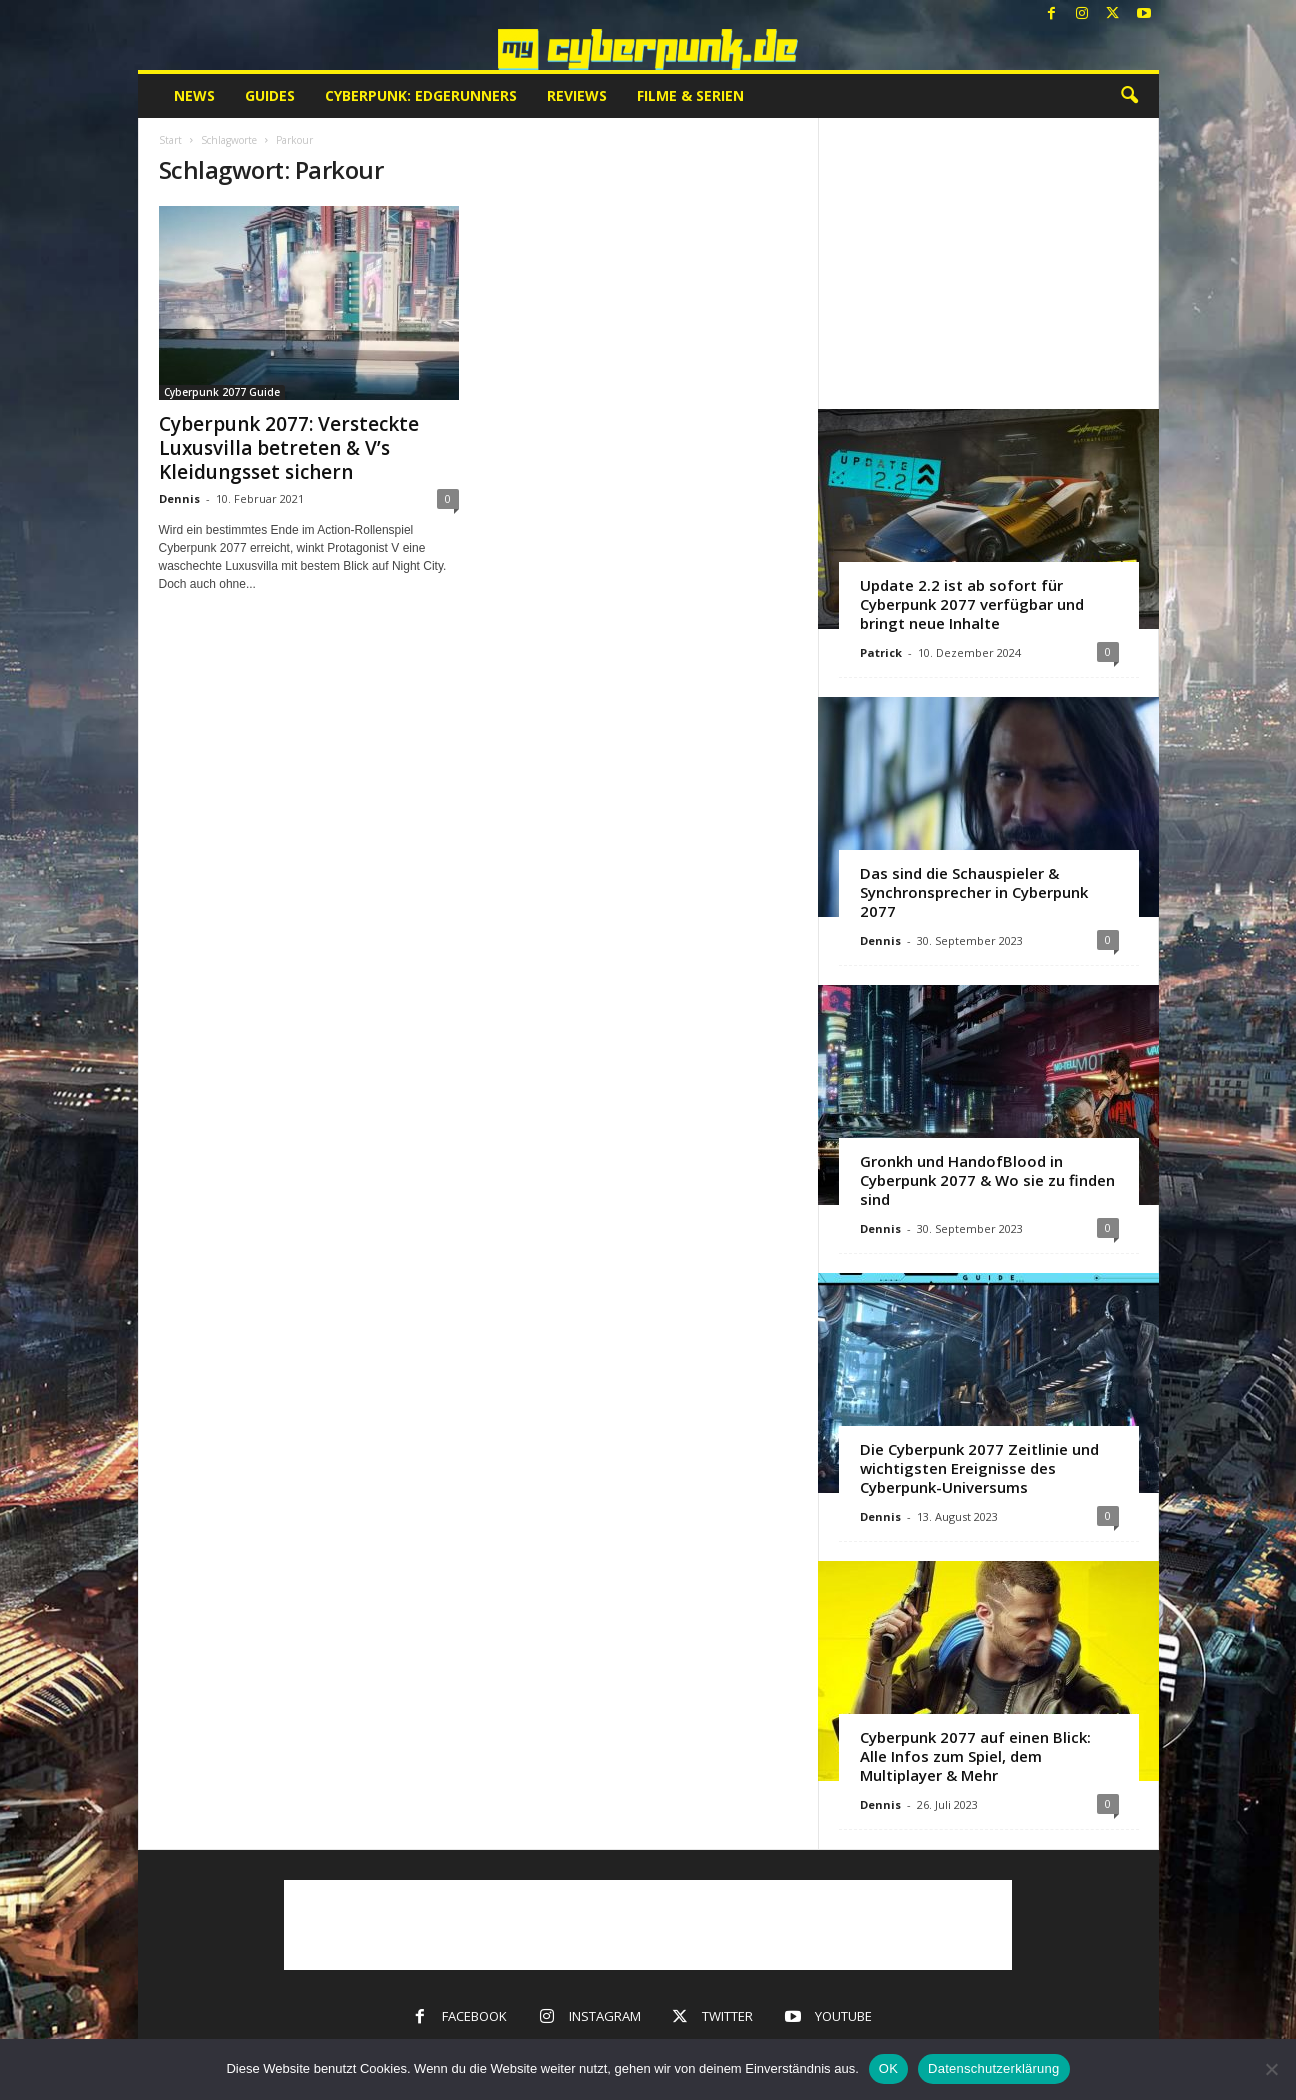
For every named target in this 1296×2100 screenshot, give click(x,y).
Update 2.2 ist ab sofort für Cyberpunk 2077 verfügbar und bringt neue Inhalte (972, 604)
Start (170, 140)
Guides (270, 95)
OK (888, 2068)
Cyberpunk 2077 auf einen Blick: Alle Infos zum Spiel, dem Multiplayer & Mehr (975, 1756)
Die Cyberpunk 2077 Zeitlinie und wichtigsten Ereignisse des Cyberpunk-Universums (979, 1468)
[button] (1129, 96)
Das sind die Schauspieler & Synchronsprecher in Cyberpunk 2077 (974, 892)
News (194, 95)
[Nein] (1271, 2069)
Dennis (179, 498)
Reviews (577, 95)
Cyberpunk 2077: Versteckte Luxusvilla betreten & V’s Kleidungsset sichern (289, 448)
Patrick (881, 652)
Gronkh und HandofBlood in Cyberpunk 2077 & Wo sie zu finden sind (987, 1180)
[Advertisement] (988, 263)
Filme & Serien (690, 95)
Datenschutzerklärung (993, 2068)
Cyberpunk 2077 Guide (222, 392)
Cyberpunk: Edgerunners (421, 95)
